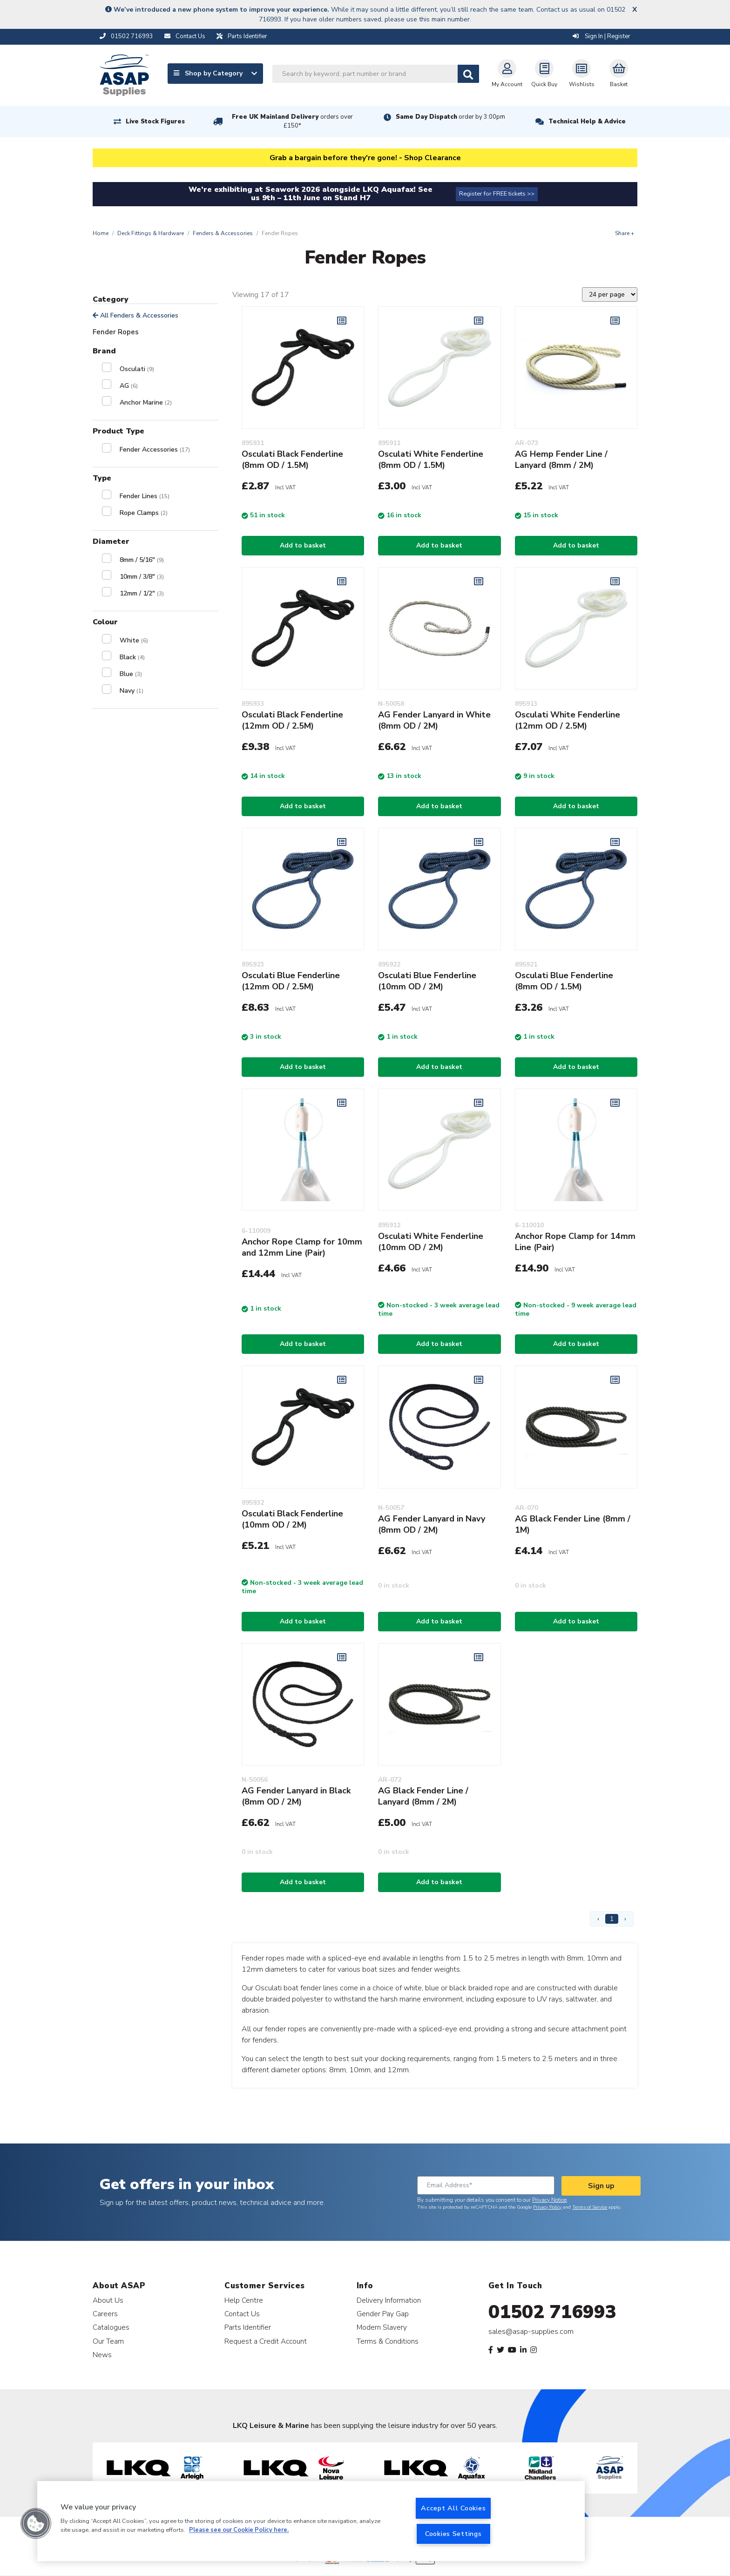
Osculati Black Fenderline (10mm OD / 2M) (292, 1519)
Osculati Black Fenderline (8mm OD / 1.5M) (292, 459)
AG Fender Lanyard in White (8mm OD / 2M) (434, 720)
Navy (131, 690)
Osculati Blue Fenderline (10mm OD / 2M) (427, 981)
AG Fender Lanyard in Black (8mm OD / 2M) (296, 1796)
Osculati (137, 369)
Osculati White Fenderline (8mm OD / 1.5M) (430, 459)
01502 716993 (552, 2312)
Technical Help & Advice (587, 121)
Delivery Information (389, 2300)
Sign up (601, 2186)
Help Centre (243, 2300)
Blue (131, 673)
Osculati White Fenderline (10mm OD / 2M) (430, 1242)
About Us (108, 2300)
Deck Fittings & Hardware (150, 233)
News (102, 2355)
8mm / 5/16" (142, 559)
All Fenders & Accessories (135, 315)
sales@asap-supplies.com (531, 2331)
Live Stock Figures (155, 121)
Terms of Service (589, 2207)
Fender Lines (144, 496)
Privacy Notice (549, 2200)
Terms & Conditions (388, 2341)
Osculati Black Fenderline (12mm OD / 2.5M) (292, 720)
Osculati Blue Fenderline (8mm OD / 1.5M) (564, 981)
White (134, 640)
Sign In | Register (601, 36)
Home (100, 233)
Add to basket (303, 545)
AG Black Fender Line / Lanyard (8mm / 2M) (423, 1796)
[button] (36, 2523)
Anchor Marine (146, 402)
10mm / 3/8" (142, 576)
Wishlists (582, 73)
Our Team (108, 2341)
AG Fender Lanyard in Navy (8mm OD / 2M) (431, 1524)
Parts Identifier (247, 2327)
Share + (624, 233)
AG (129, 385)
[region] (311, 2521)
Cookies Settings (453, 2533)
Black (132, 657)
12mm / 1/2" (142, 593)
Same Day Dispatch (450, 117)
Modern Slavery (382, 2327)
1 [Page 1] (612, 1918)
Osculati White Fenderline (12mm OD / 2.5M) (567, 720)
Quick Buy (544, 73)
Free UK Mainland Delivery (292, 121)
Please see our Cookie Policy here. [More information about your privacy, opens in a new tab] (239, 2530)
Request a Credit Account (265, 2341)
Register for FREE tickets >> (496, 193)
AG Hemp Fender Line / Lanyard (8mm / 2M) (561, 459)
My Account (507, 73)
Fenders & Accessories (223, 233)
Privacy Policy (547, 2207)
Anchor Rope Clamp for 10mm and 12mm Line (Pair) (302, 1247)
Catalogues (111, 2327)
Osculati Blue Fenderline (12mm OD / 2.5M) (291, 981)
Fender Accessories (155, 449)
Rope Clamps (144, 512)
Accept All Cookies (453, 2508)
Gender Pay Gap (383, 2314)
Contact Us (242, 2314)
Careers (105, 2314)
